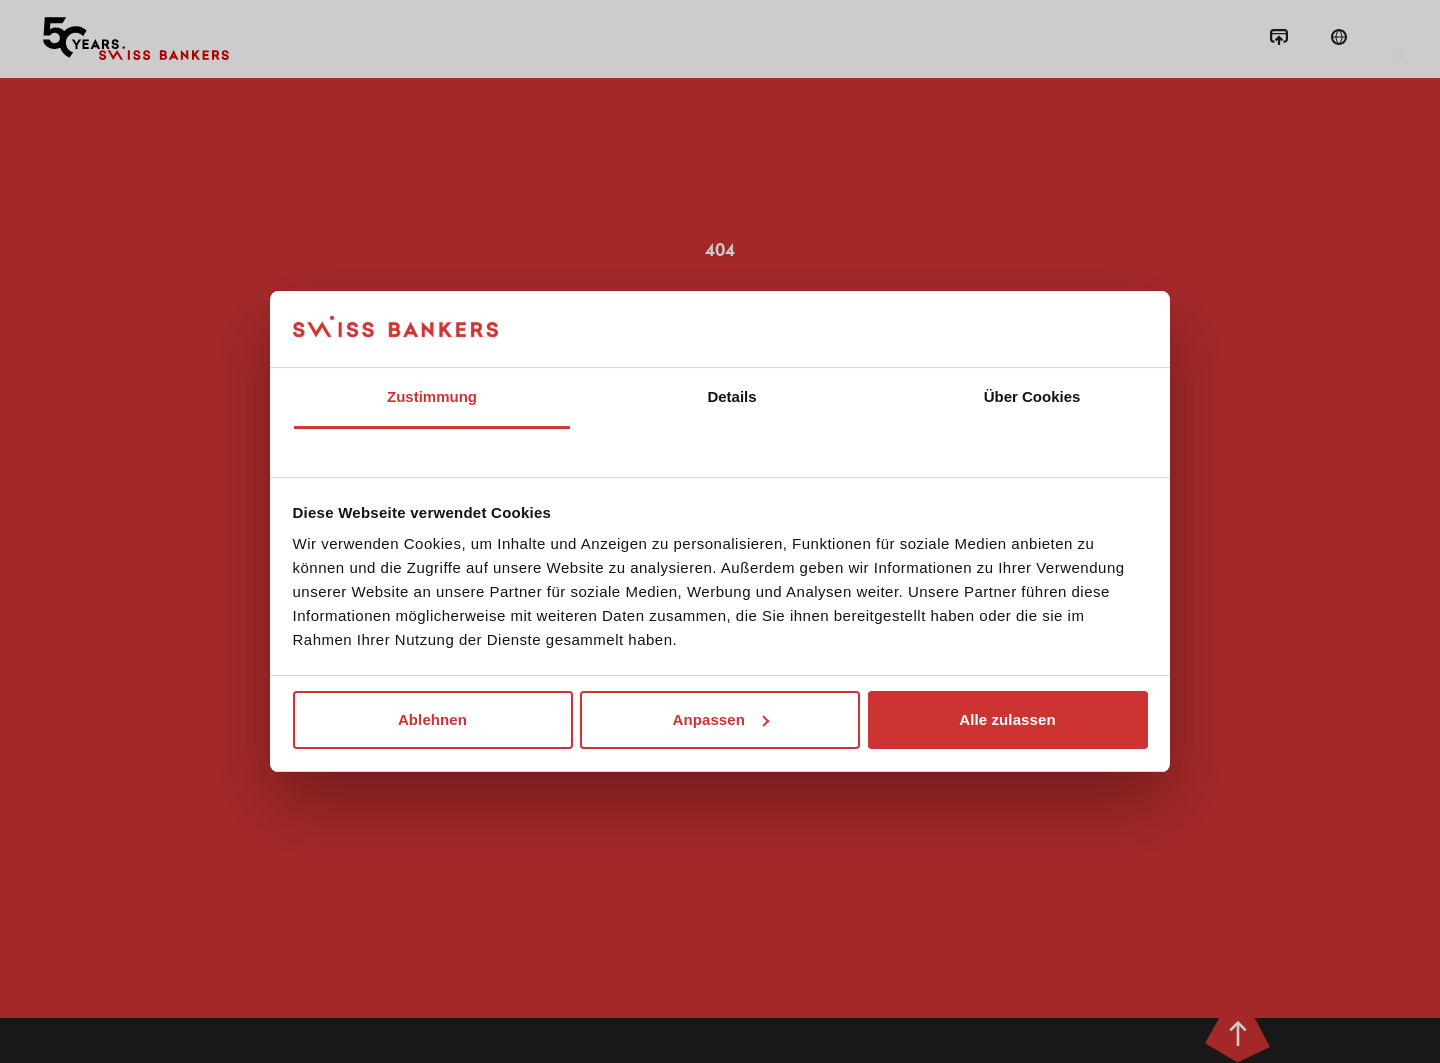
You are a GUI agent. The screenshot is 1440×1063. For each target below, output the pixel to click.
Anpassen (721, 719)
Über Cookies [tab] (1032, 396)
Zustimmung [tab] (432, 396)
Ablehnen (432, 719)
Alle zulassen (1007, 719)
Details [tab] (731, 396)
